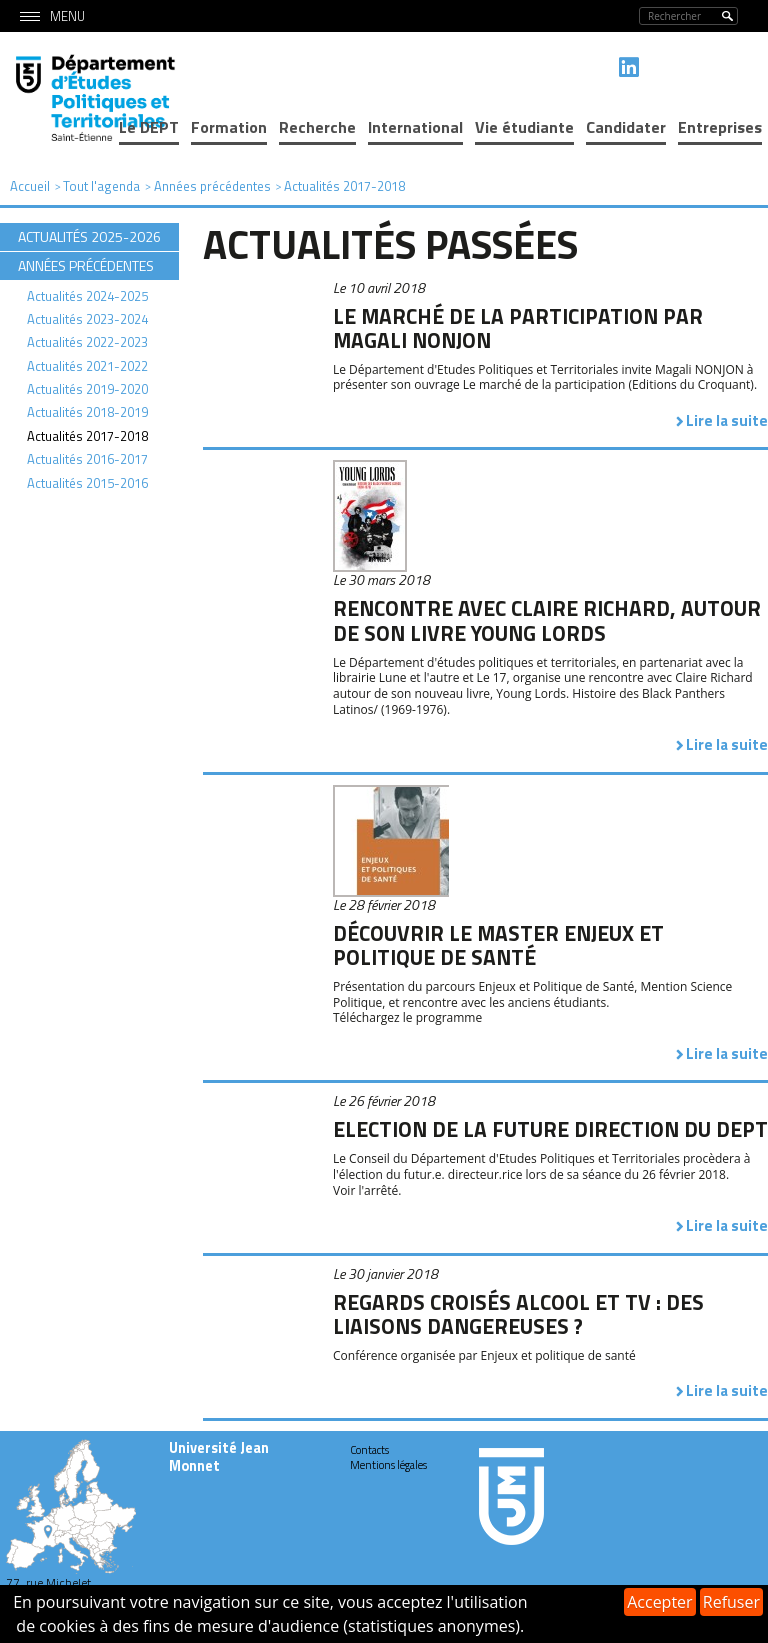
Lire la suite (727, 420)
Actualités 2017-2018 (87, 436)
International (415, 127)
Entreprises (720, 127)
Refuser (731, 1602)
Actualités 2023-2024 (87, 319)
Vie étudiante (524, 127)
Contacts (369, 1450)
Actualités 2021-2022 (87, 366)
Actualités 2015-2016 (87, 483)
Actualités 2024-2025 (87, 296)
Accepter (659, 1602)
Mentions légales (388, 1465)
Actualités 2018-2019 (87, 412)
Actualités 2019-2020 (87, 389)
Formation (229, 127)
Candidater (626, 127)
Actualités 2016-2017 (87, 459)
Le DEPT (149, 127)
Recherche (317, 127)
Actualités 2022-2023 (87, 342)
